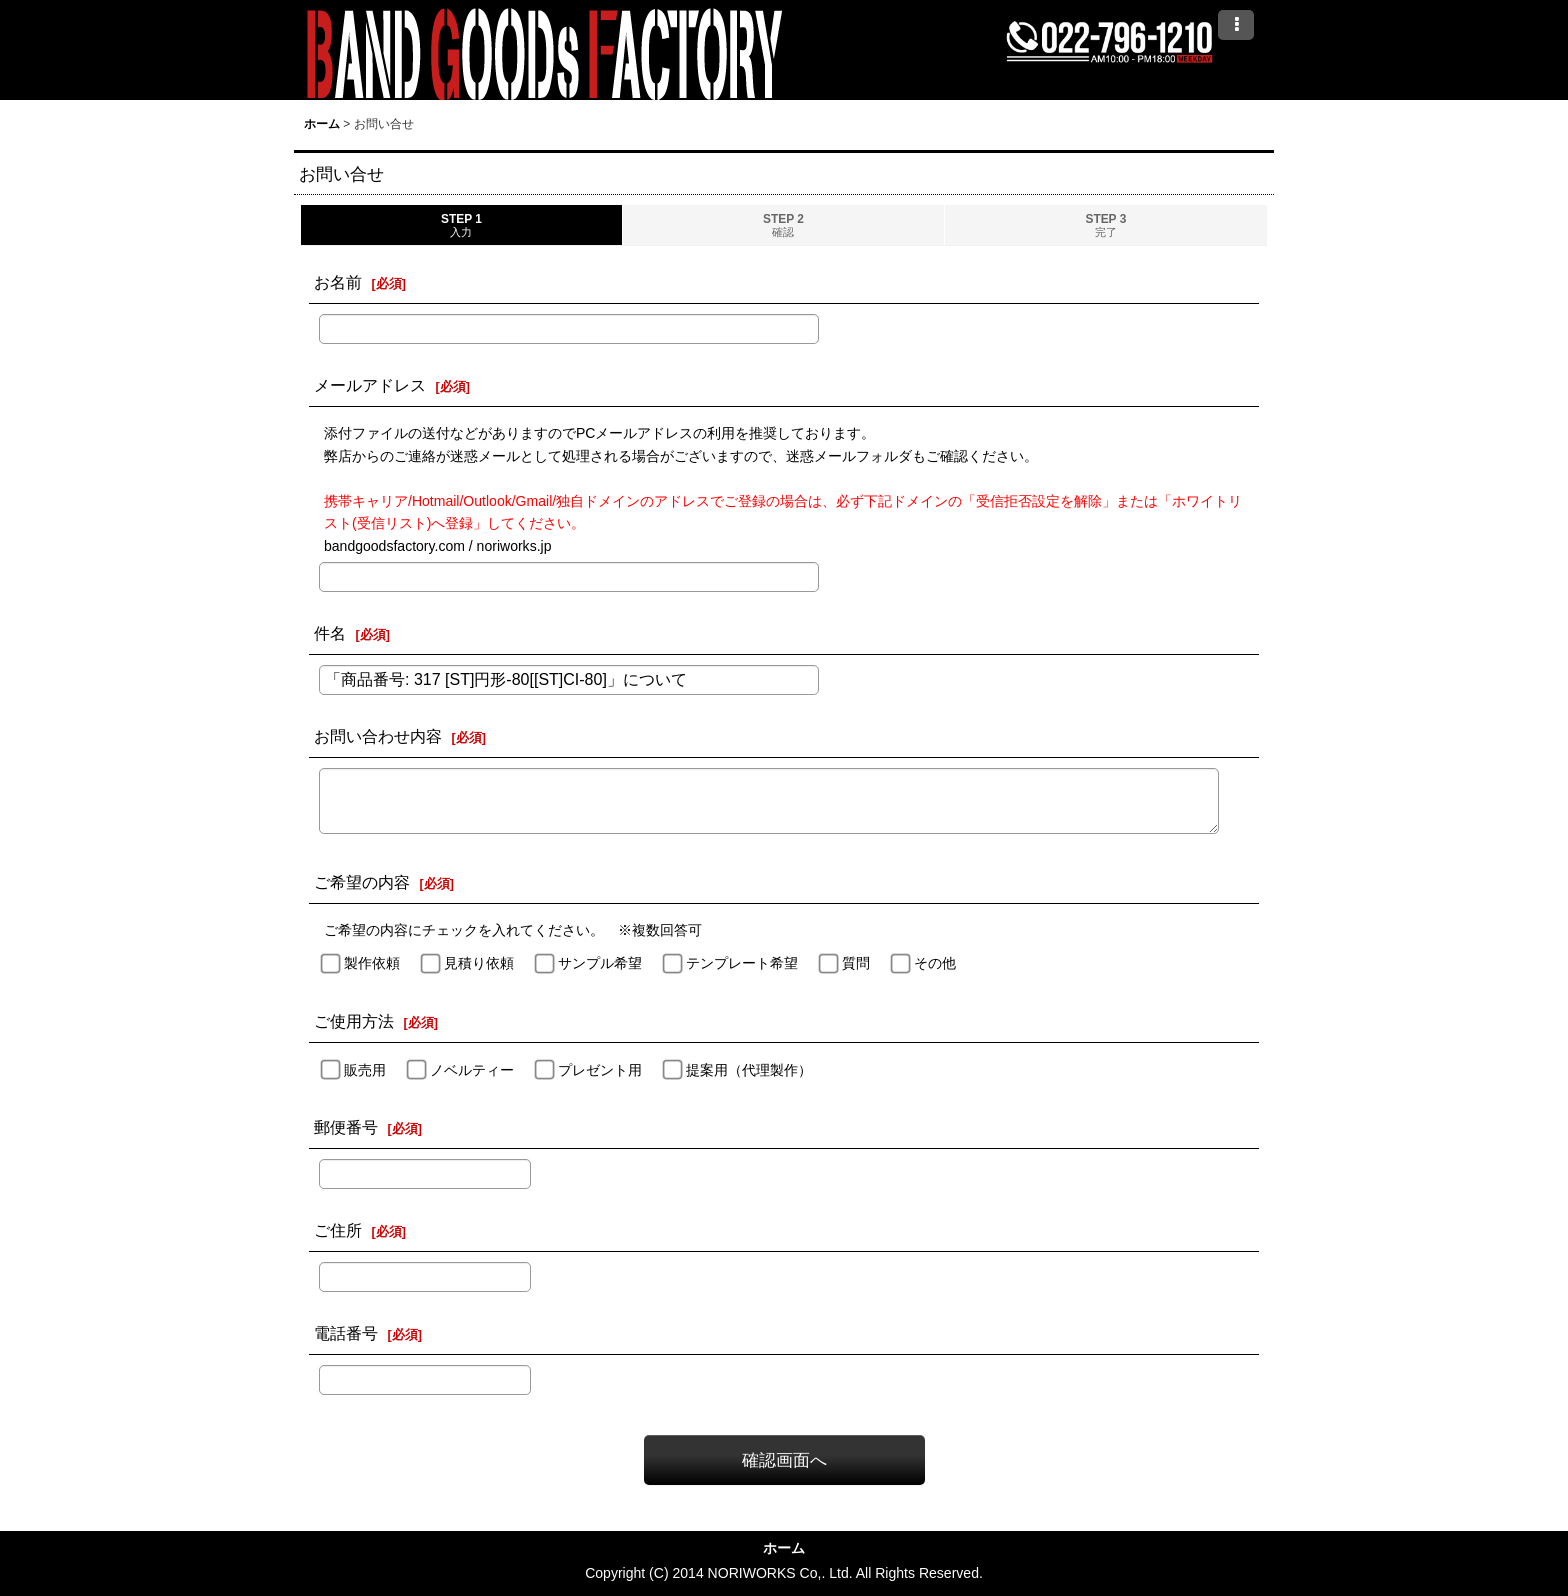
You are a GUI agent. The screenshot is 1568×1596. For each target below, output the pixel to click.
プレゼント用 (600, 1070)
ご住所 (338, 1230)
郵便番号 (346, 1127)
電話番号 (346, 1333)
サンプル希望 (600, 963)
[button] (1236, 25)
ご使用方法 (354, 1021)
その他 (935, 963)
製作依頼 (372, 963)
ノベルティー (472, 1070)
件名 (330, 633)
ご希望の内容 (362, 882)
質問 (856, 963)
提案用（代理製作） (749, 1070)
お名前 (338, 282)
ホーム (784, 1548)
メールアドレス (370, 385)
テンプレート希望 (742, 963)
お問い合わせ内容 (378, 736)
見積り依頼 (479, 963)
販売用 (365, 1070)
